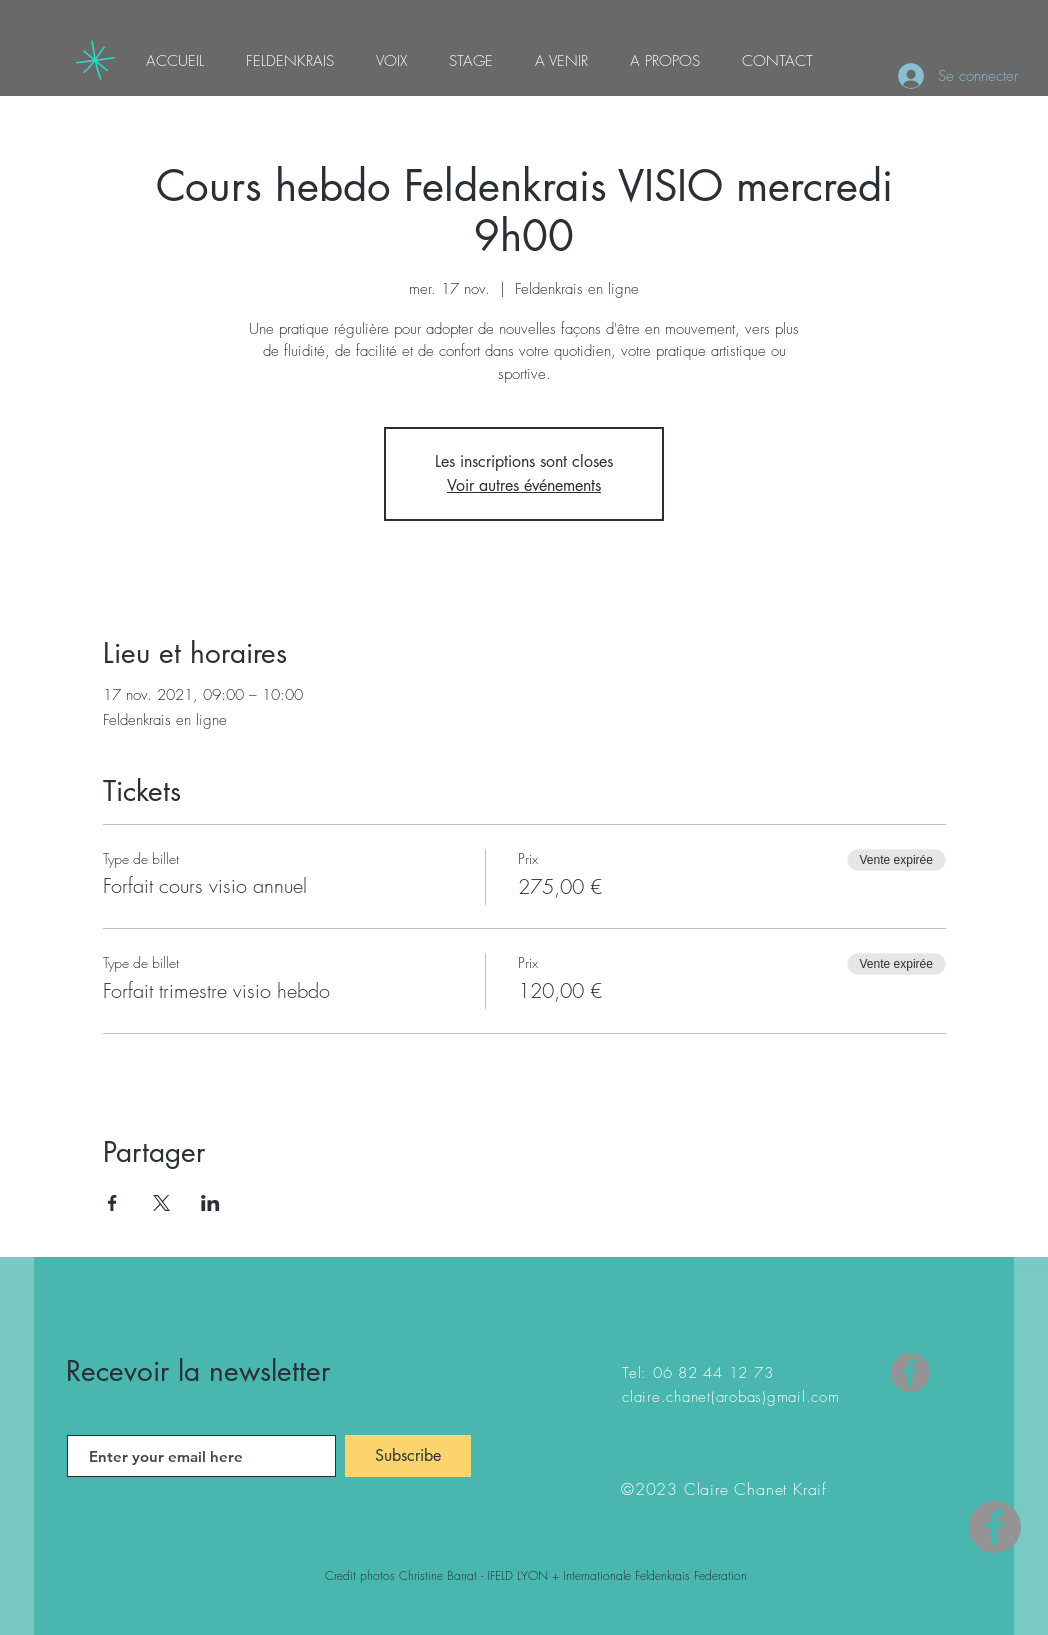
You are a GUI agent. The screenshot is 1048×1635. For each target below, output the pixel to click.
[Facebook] (910, 1372)
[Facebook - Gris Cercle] (995, 1527)
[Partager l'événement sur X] (161, 1203)
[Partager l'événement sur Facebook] (112, 1203)
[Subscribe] (408, 1456)
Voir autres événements (524, 485)
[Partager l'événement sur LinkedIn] (210, 1203)
